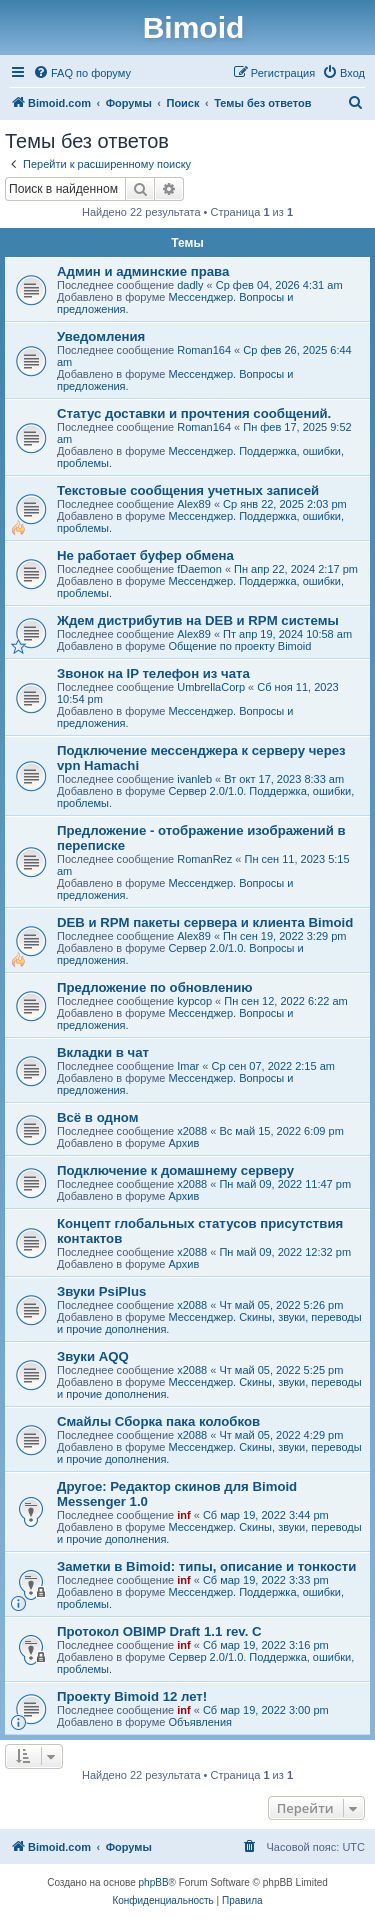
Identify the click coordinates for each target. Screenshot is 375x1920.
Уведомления (101, 336)
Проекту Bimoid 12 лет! (132, 1696)
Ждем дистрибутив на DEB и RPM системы (198, 620)
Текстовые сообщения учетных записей (188, 490)
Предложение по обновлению (155, 987)
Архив (183, 1143)
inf (183, 1515)
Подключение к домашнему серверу (175, 1170)
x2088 (192, 1131)
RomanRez (204, 859)
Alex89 (194, 504)
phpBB (154, 1882)
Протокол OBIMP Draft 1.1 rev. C (159, 1631)
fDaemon (199, 569)
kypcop (194, 1001)
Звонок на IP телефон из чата (153, 673)
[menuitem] (82, 73)
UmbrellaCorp (211, 687)
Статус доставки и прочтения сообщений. (194, 413)
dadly (190, 285)
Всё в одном (97, 1117)
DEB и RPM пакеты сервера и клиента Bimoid (205, 922)
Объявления (200, 1722)
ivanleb (194, 779)
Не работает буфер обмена (145, 555)
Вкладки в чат (103, 1052)
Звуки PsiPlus (101, 1291)
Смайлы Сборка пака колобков (158, 1421)
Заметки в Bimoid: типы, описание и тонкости (206, 1566)
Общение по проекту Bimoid (239, 646)
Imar (188, 1066)
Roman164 (204, 350)
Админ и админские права (143, 271)
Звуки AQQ (93, 1356)
